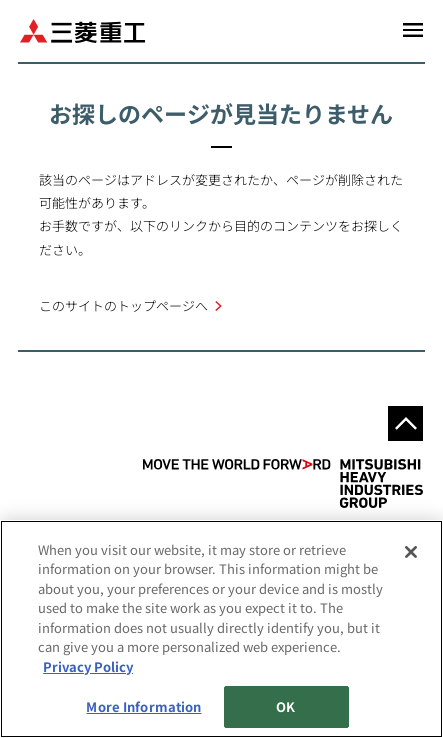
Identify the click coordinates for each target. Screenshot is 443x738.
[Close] (411, 552)
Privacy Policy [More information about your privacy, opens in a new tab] (88, 666)
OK (285, 706)
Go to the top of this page (405, 423)
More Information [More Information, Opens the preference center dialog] (143, 706)
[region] (221, 629)
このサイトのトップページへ (123, 305)
